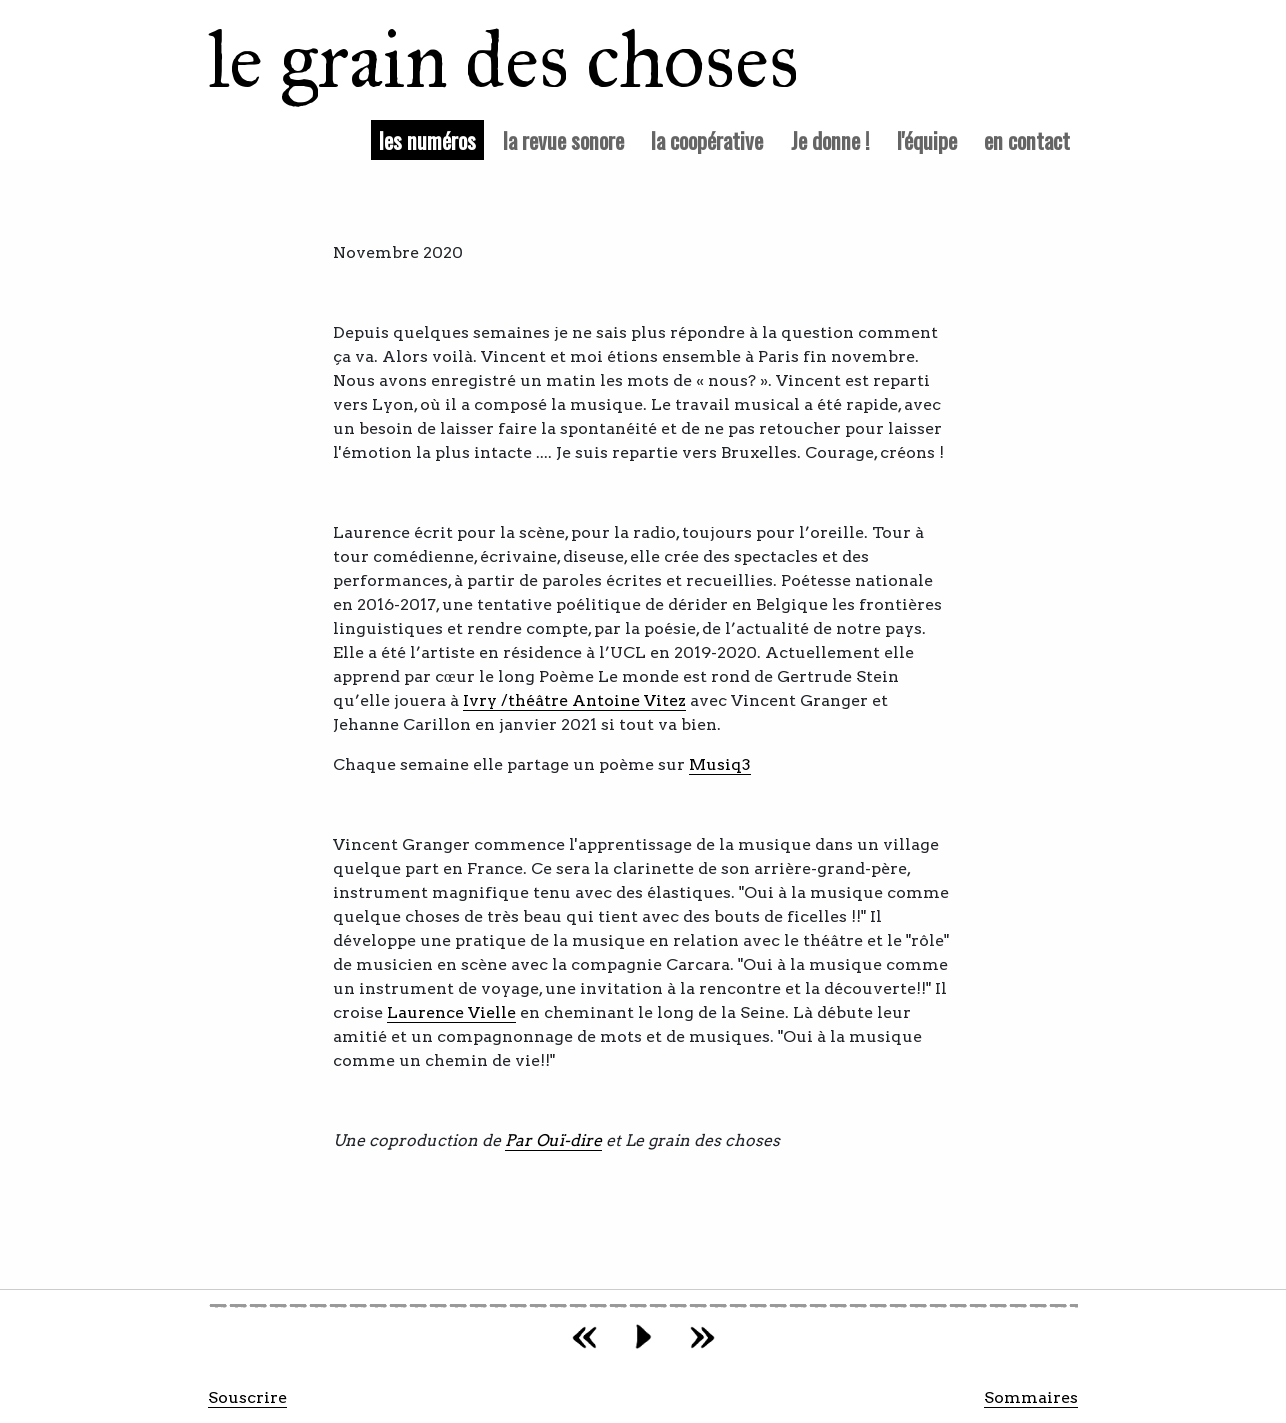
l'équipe (927, 139)
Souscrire (247, 1397)
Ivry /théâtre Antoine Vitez (574, 700)
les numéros (431, 139)
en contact (1027, 139)
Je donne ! (830, 139)
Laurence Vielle (451, 1012)
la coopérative (707, 139)
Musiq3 (720, 764)
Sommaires (1031, 1397)
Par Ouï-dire (553, 1140)
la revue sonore (563, 139)
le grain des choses (477, 60)
